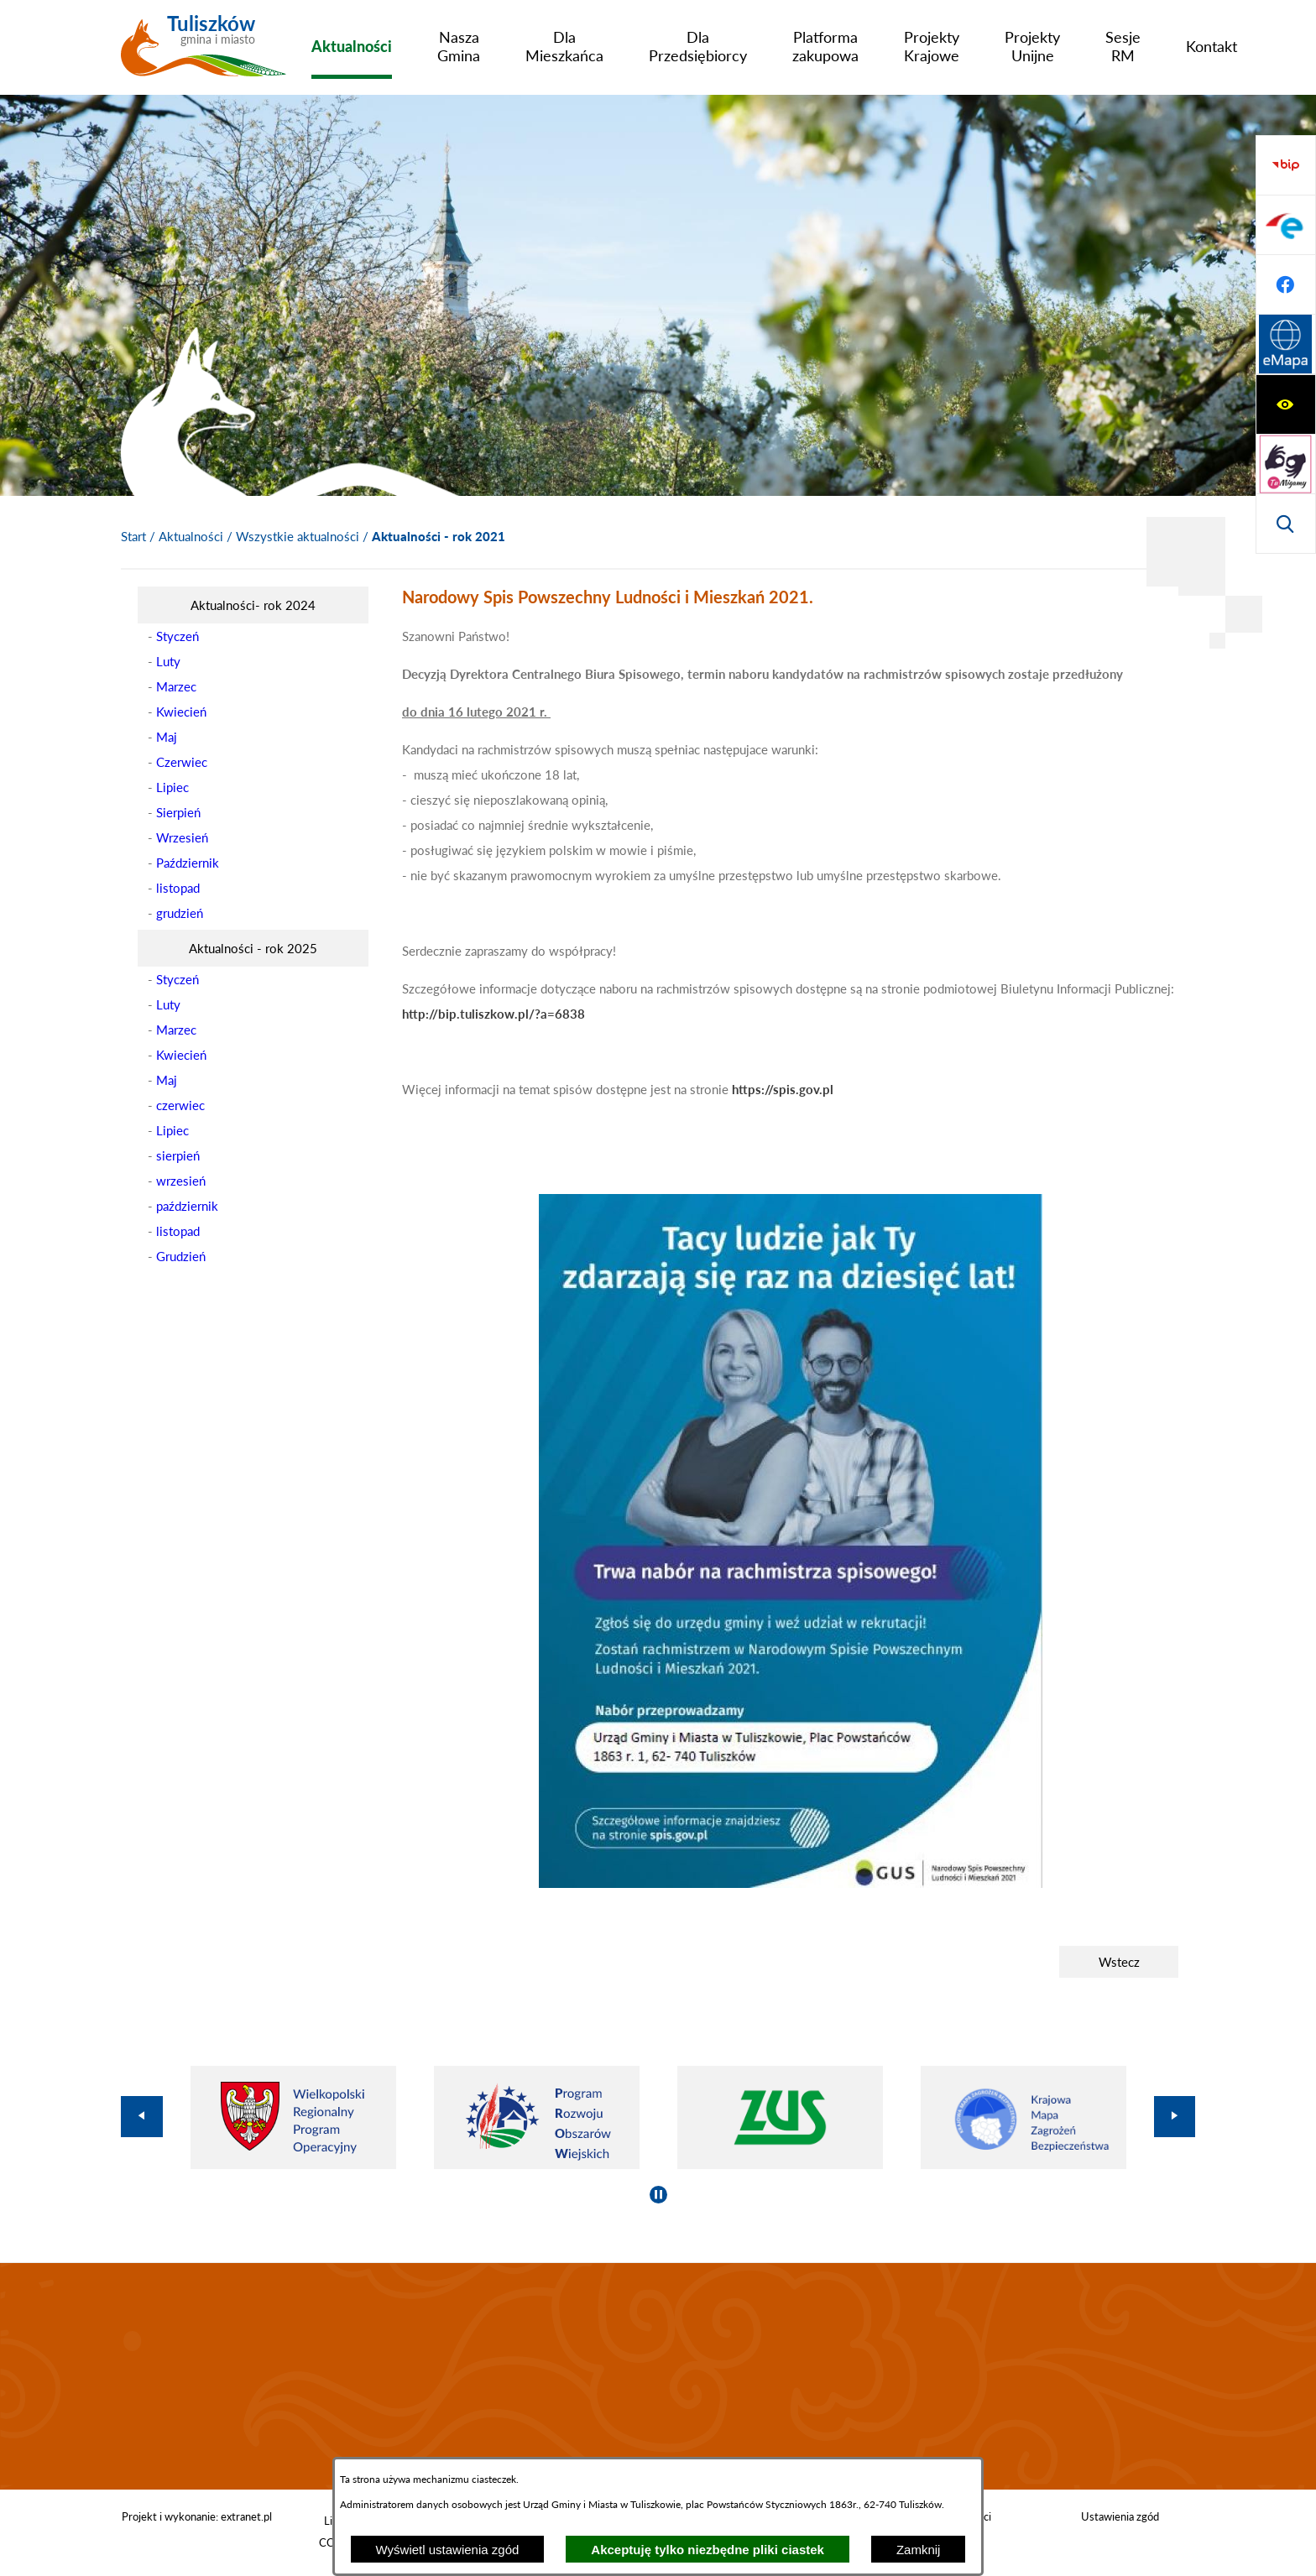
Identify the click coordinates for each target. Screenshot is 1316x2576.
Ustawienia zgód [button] (1120, 2516)
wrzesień (181, 1180)
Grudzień (181, 1256)
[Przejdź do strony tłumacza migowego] (1285, 225)
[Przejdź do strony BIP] (1285, 344)
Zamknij (918, 2549)
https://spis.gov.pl (782, 1089)
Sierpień (178, 812)
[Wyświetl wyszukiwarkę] (1285, 284)
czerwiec (180, 1105)
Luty (168, 661)
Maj (166, 736)
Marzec (176, 686)
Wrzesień (182, 837)
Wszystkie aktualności (297, 536)
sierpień (178, 1155)
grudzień (179, 912)
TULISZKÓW (658, 2376)
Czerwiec (181, 761)
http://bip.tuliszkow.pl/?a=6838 (493, 1013)
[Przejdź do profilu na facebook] (1285, 464)
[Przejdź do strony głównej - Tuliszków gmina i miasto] (203, 52)
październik (187, 1205)
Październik (187, 862)
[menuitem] (351, 46)
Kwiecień (181, 711)
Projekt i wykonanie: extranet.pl (197, 2516)
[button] (790, 1882)
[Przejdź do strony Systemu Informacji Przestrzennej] (1285, 523)
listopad (178, 887)
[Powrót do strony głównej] (133, 536)
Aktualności (191, 536)
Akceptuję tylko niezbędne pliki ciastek (707, 2549)
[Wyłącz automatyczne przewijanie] (658, 2194)
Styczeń (177, 636)
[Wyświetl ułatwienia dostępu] (1285, 165)
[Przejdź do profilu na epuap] (1285, 404)
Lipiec (172, 787)
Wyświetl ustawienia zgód (448, 2549)
